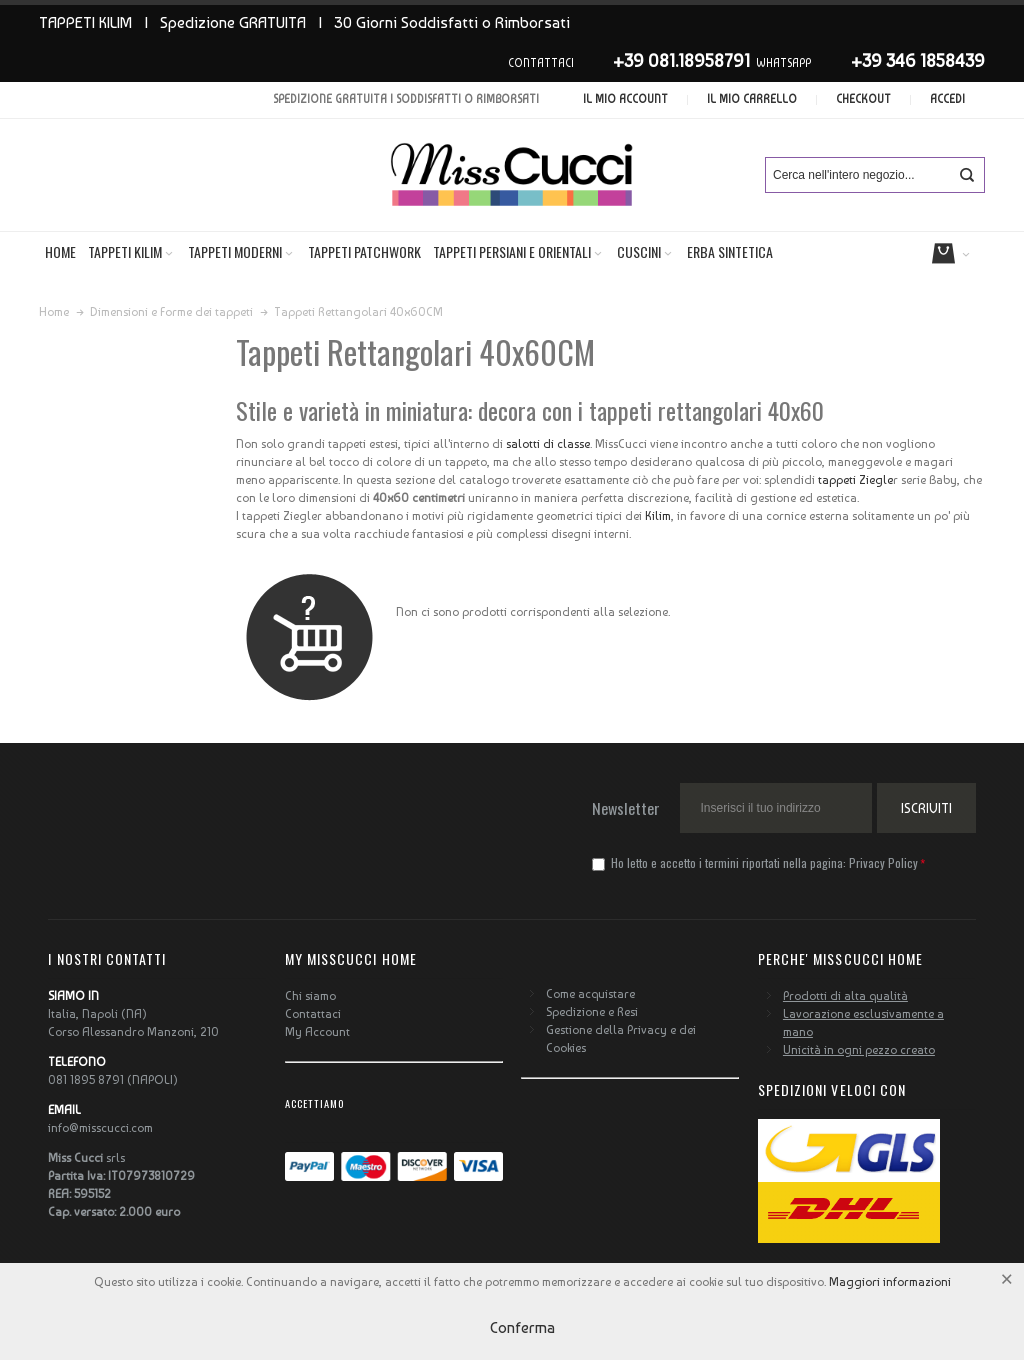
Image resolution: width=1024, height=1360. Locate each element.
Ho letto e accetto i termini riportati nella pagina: (756, 862)
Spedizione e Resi (592, 1012)
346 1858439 (935, 60)
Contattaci (313, 1014)
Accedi (947, 99)
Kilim (658, 516)
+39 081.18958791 (681, 60)
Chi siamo (310, 996)
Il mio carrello (752, 99)
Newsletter (626, 808)
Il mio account (625, 99)
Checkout (863, 99)
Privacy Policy (883, 862)
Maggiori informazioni (890, 1282)
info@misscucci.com (100, 1128)
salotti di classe (548, 444)
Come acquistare (590, 994)
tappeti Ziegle (855, 480)
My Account (317, 1032)
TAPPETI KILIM (85, 22)
